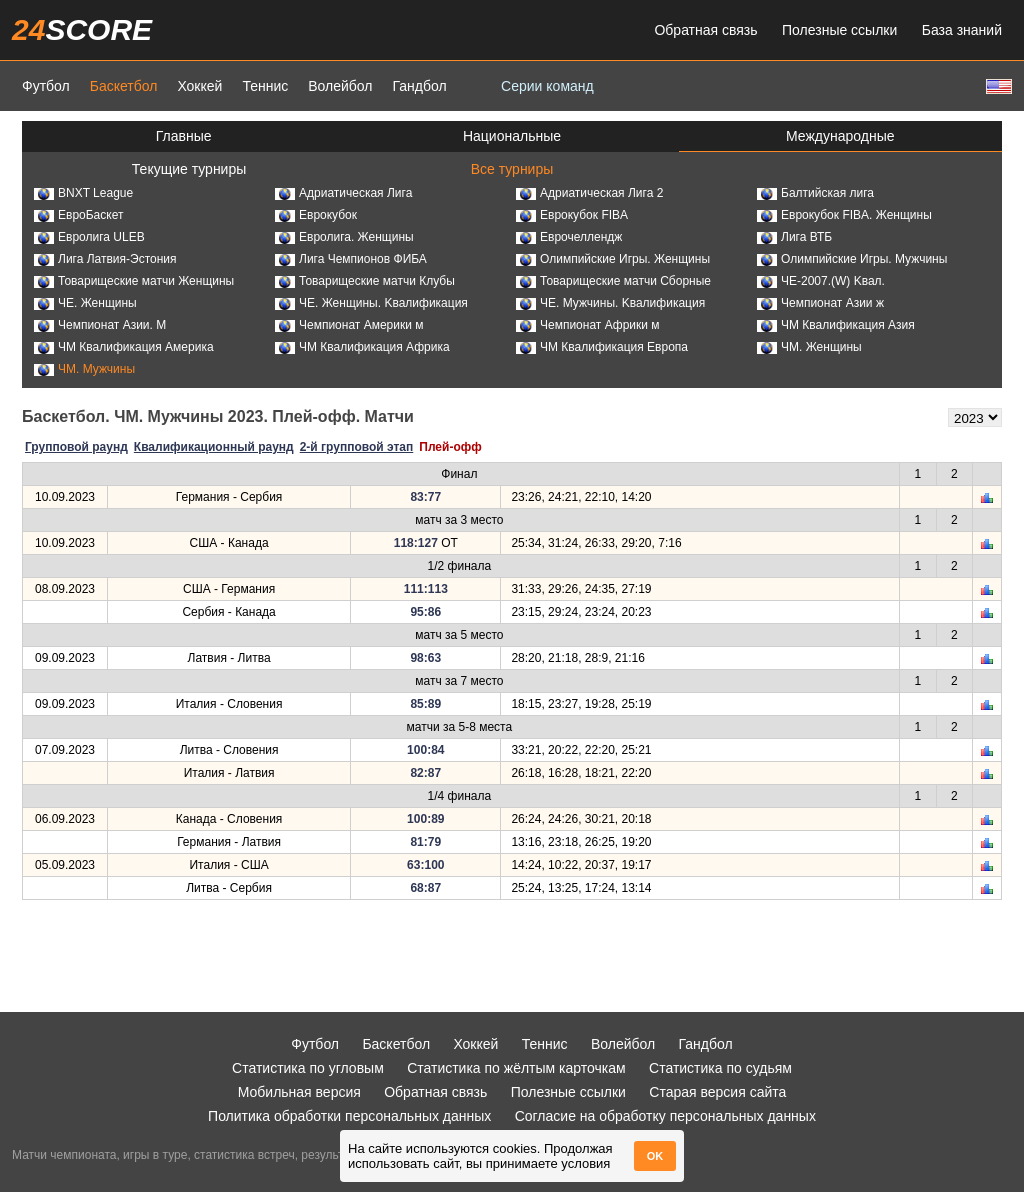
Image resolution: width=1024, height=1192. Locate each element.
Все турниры (512, 169)
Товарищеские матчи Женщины (134, 281)
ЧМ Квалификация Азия (836, 325)
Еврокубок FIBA (572, 215)
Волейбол (340, 86)
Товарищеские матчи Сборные (613, 281)
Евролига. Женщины (344, 237)
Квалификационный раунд (214, 447)
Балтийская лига (815, 193)
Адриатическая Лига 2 (589, 193)
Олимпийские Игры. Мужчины (852, 259)
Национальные (512, 136)
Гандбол (419, 86)
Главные (184, 136)
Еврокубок (316, 215)
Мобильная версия (299, 1092)
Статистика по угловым (308, 1068)
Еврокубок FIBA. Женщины (844, 215)
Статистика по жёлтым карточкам (516, 1068)
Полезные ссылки (839, 30)
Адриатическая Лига (343, 193)
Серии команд (547, 86)
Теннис (265, 86)
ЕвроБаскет (78, 215)
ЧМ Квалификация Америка (124, 347)
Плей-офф (450, 447)
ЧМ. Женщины (809, 347)
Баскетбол (124, 86)
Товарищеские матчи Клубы (365, 281)
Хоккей (199, 86)
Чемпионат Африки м (588, 325)
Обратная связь (705, 30)
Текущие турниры (189, 169)
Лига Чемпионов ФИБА (351, 259)
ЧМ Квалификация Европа (602, 347)
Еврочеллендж (569, 237)
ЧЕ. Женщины (85, 303)
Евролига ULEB (89, 237)
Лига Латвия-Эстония (105, 259)
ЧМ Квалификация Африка (362, 347)
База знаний (962, 30)
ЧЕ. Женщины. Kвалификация (371, 303)
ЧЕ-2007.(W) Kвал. (821, 281)
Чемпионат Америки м (349, 325)
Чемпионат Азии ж (820, 303)
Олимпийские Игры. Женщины (613, 259)
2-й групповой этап (357, 447)
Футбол (46, 86)
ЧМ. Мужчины (84, 369)
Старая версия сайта (717, 1092)
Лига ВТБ (794, 237)
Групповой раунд (76, 447)
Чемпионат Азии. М (100, 325)
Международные (840, 136)
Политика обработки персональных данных (349, 1116)
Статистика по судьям (720, 1068)
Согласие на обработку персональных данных (665, 1116)
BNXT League (83, 193)
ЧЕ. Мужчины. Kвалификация (610, 303)
